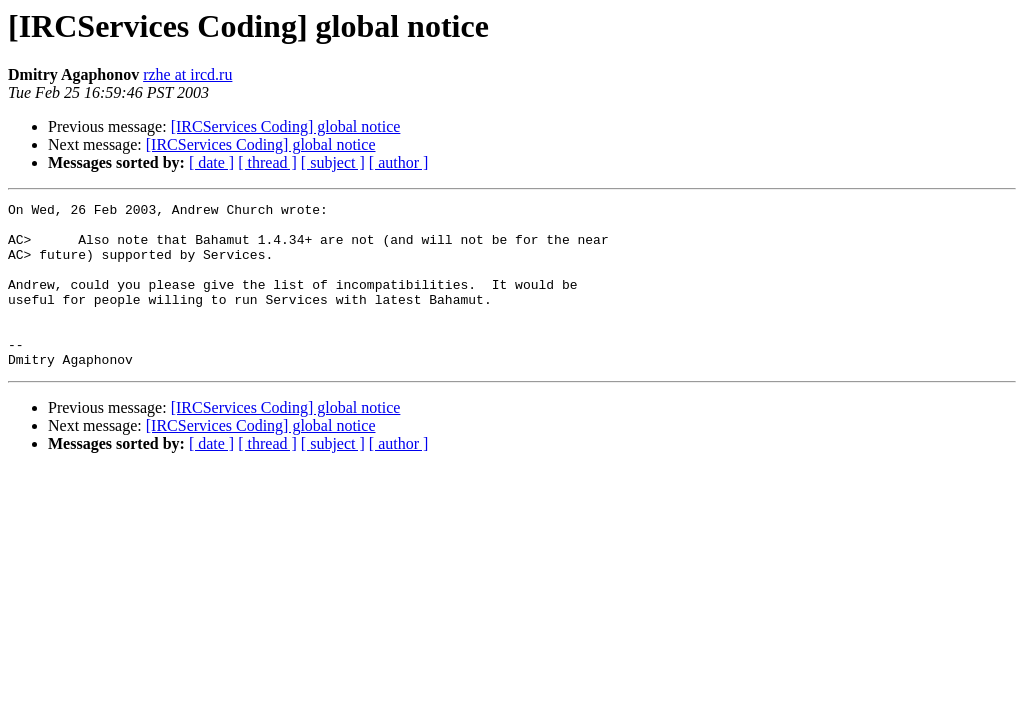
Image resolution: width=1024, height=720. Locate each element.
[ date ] (211, 162)
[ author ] (399, 162)
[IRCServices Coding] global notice (286, 126)
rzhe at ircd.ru (187, 74)
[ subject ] (333, 162)
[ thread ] (267, 162)
